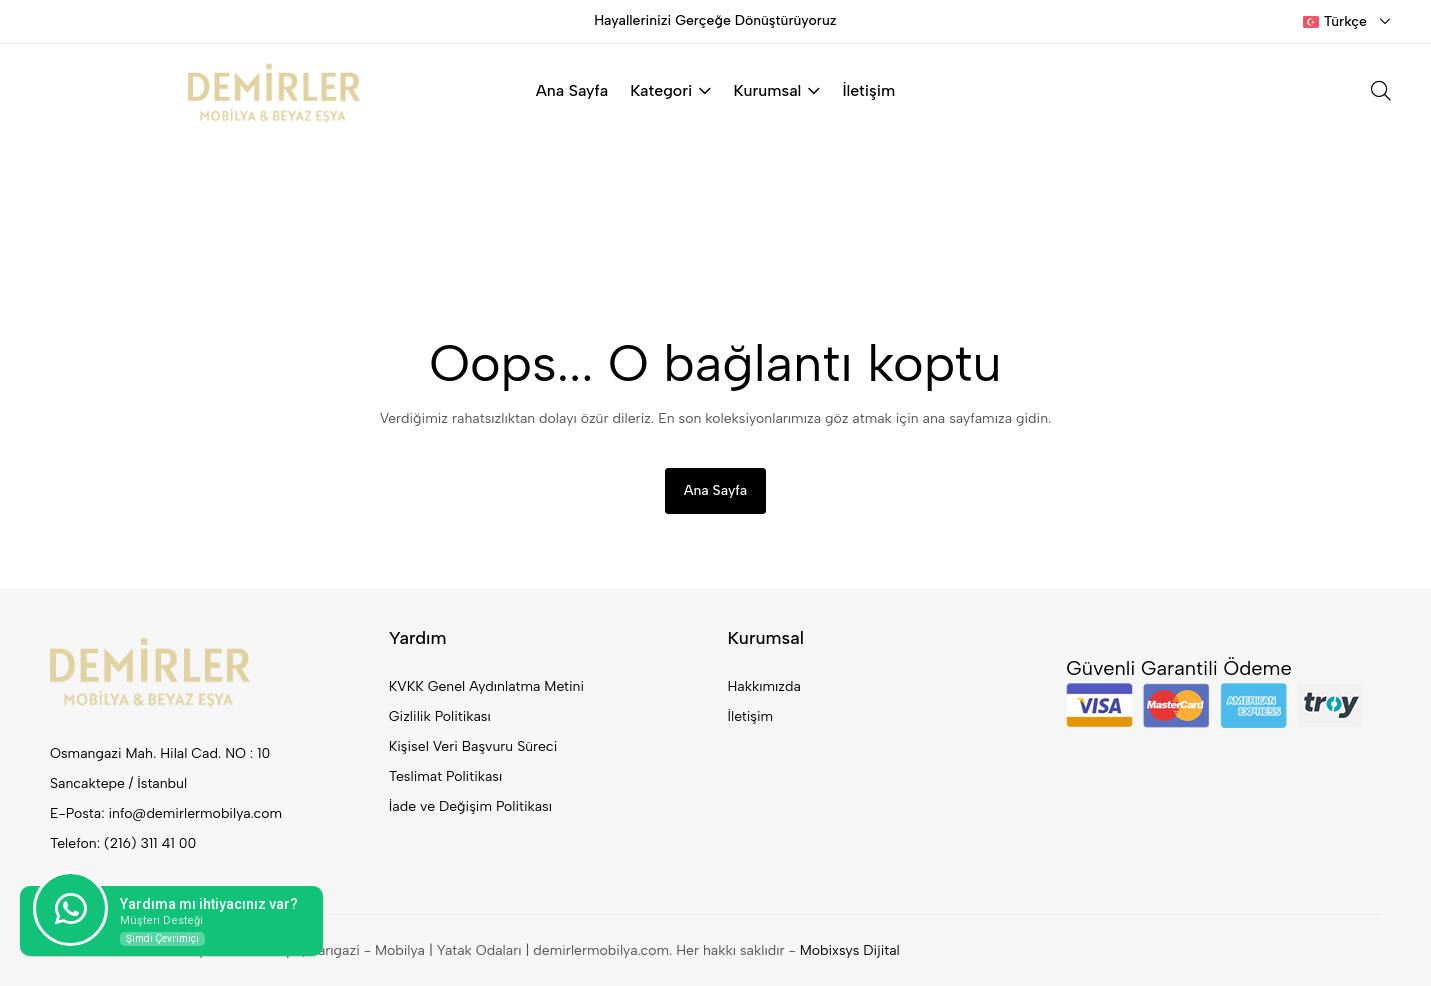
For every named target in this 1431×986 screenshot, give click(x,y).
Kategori (670, 90)
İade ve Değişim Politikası (470, 806)
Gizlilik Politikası (440, 716)
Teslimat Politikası (445, 776)
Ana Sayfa (572, 90)
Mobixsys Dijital (850, 950)
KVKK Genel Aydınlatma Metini (486, 686)
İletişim (868, 90)
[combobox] (1347, 22)
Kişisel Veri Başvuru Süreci (473, 746)
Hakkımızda (764, 686)
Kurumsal (776, 90)
